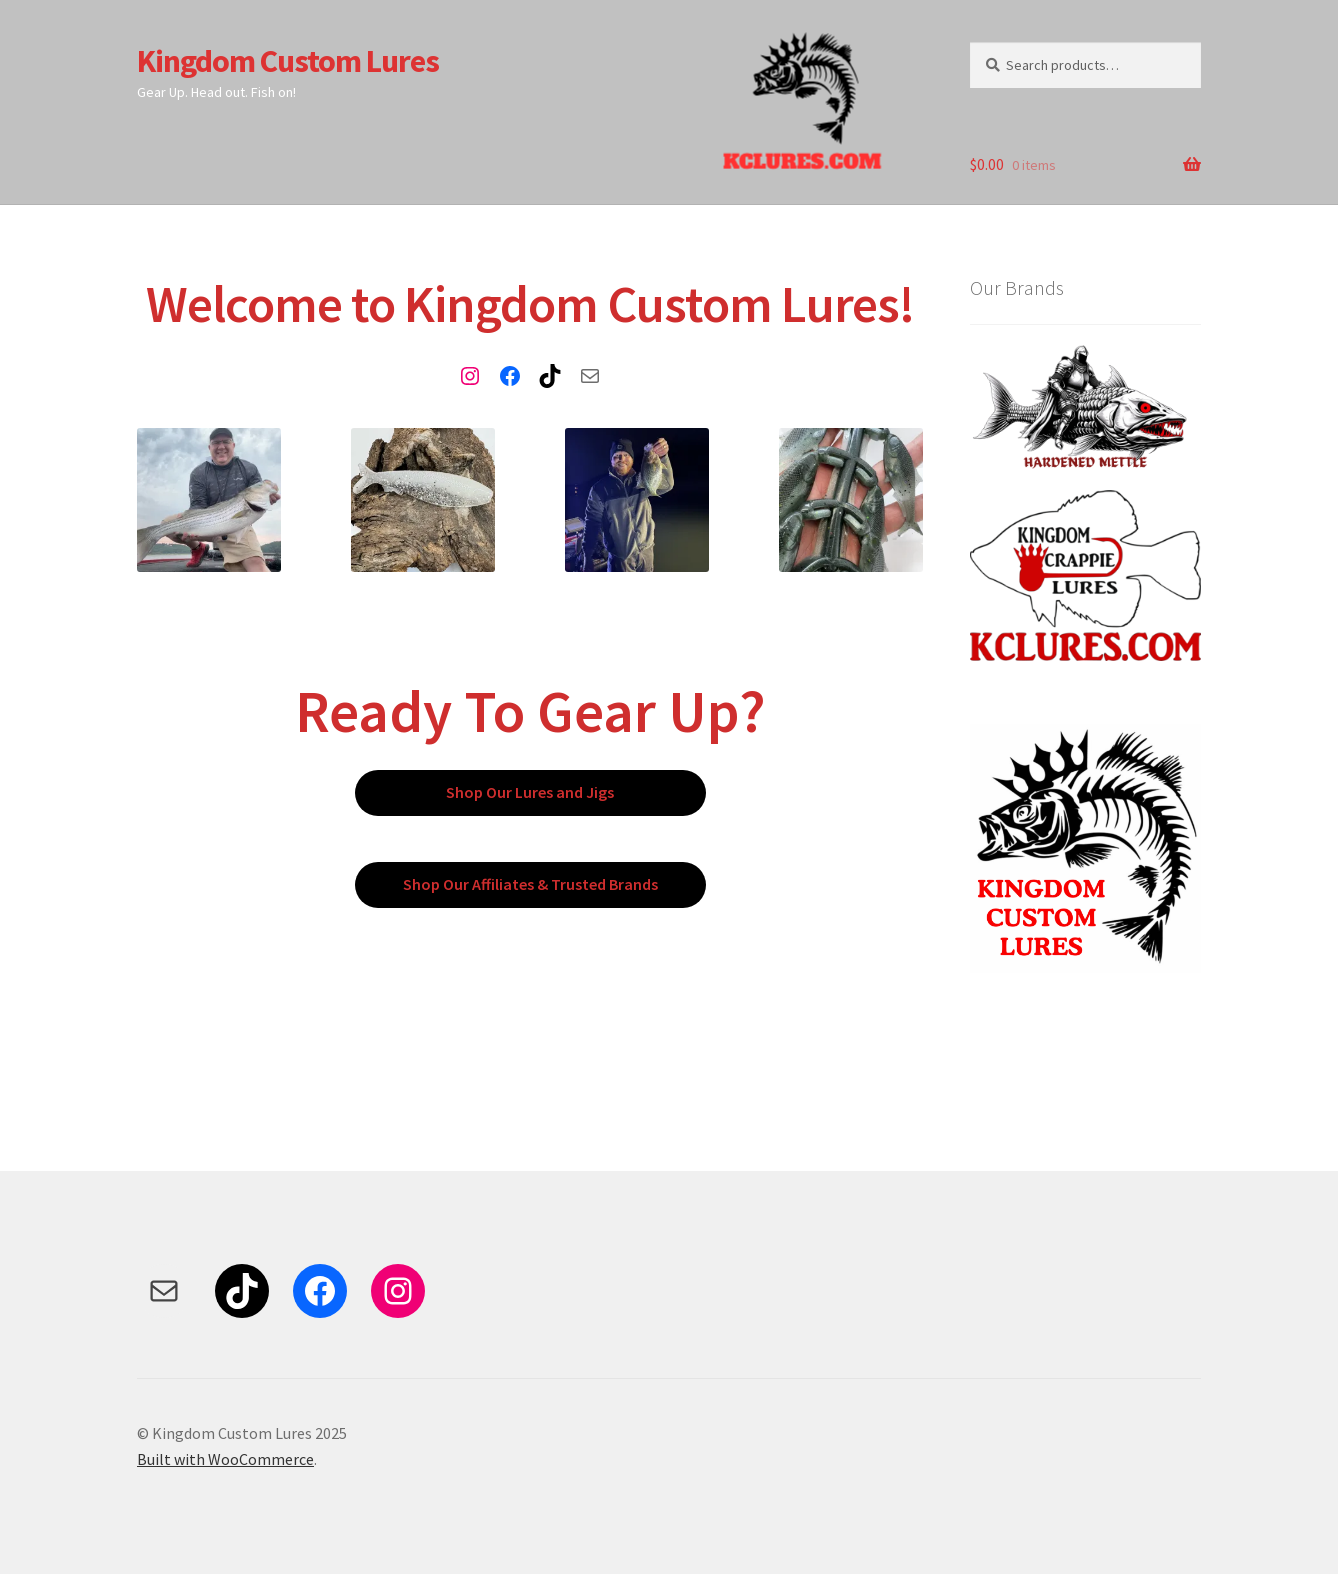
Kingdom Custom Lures (288, 61)
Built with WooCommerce (225, 1459)
